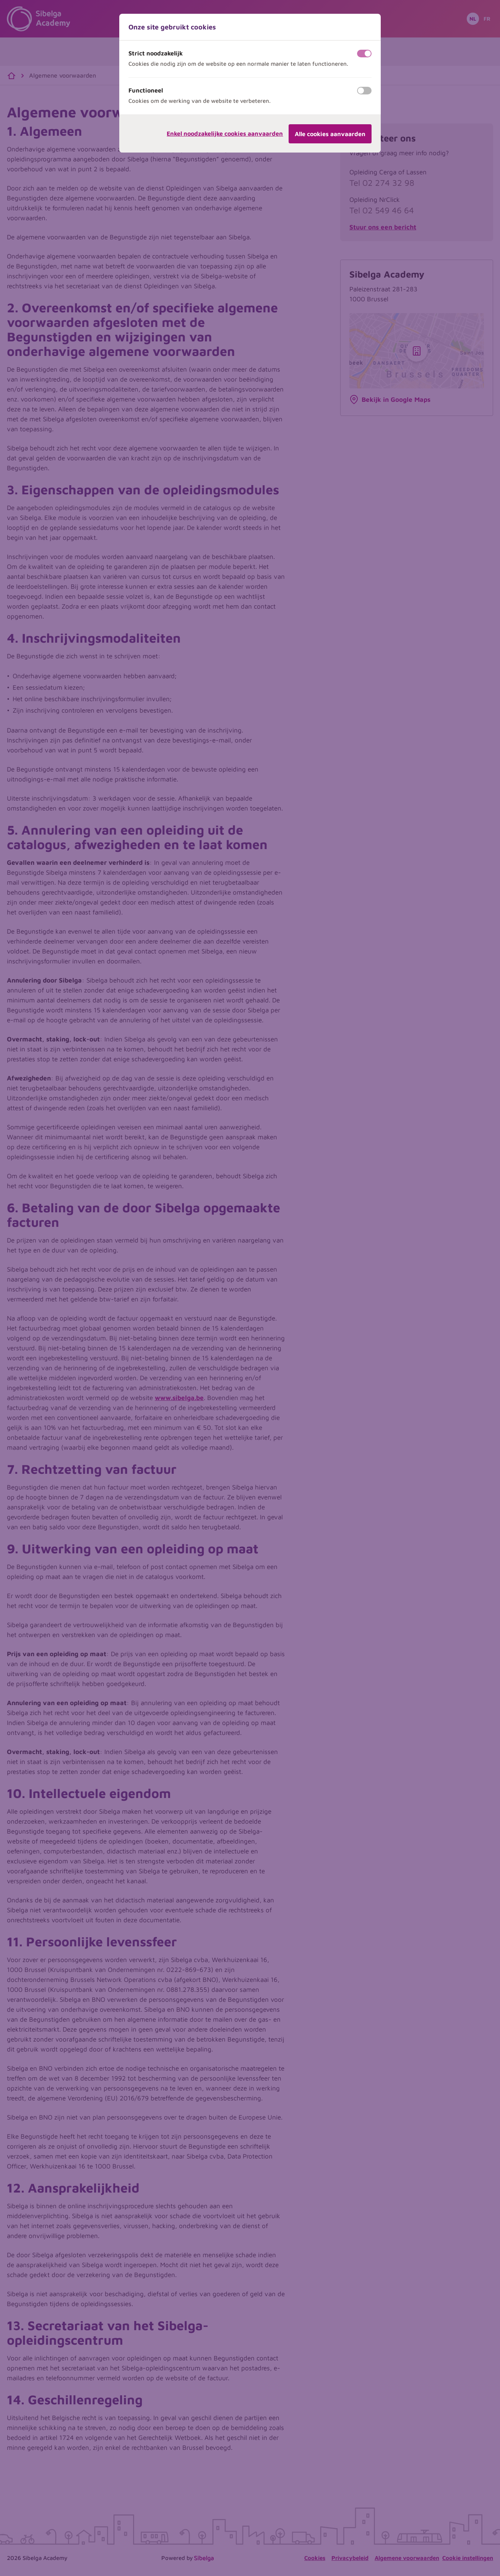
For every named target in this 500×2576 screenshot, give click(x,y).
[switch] (364, 53)
